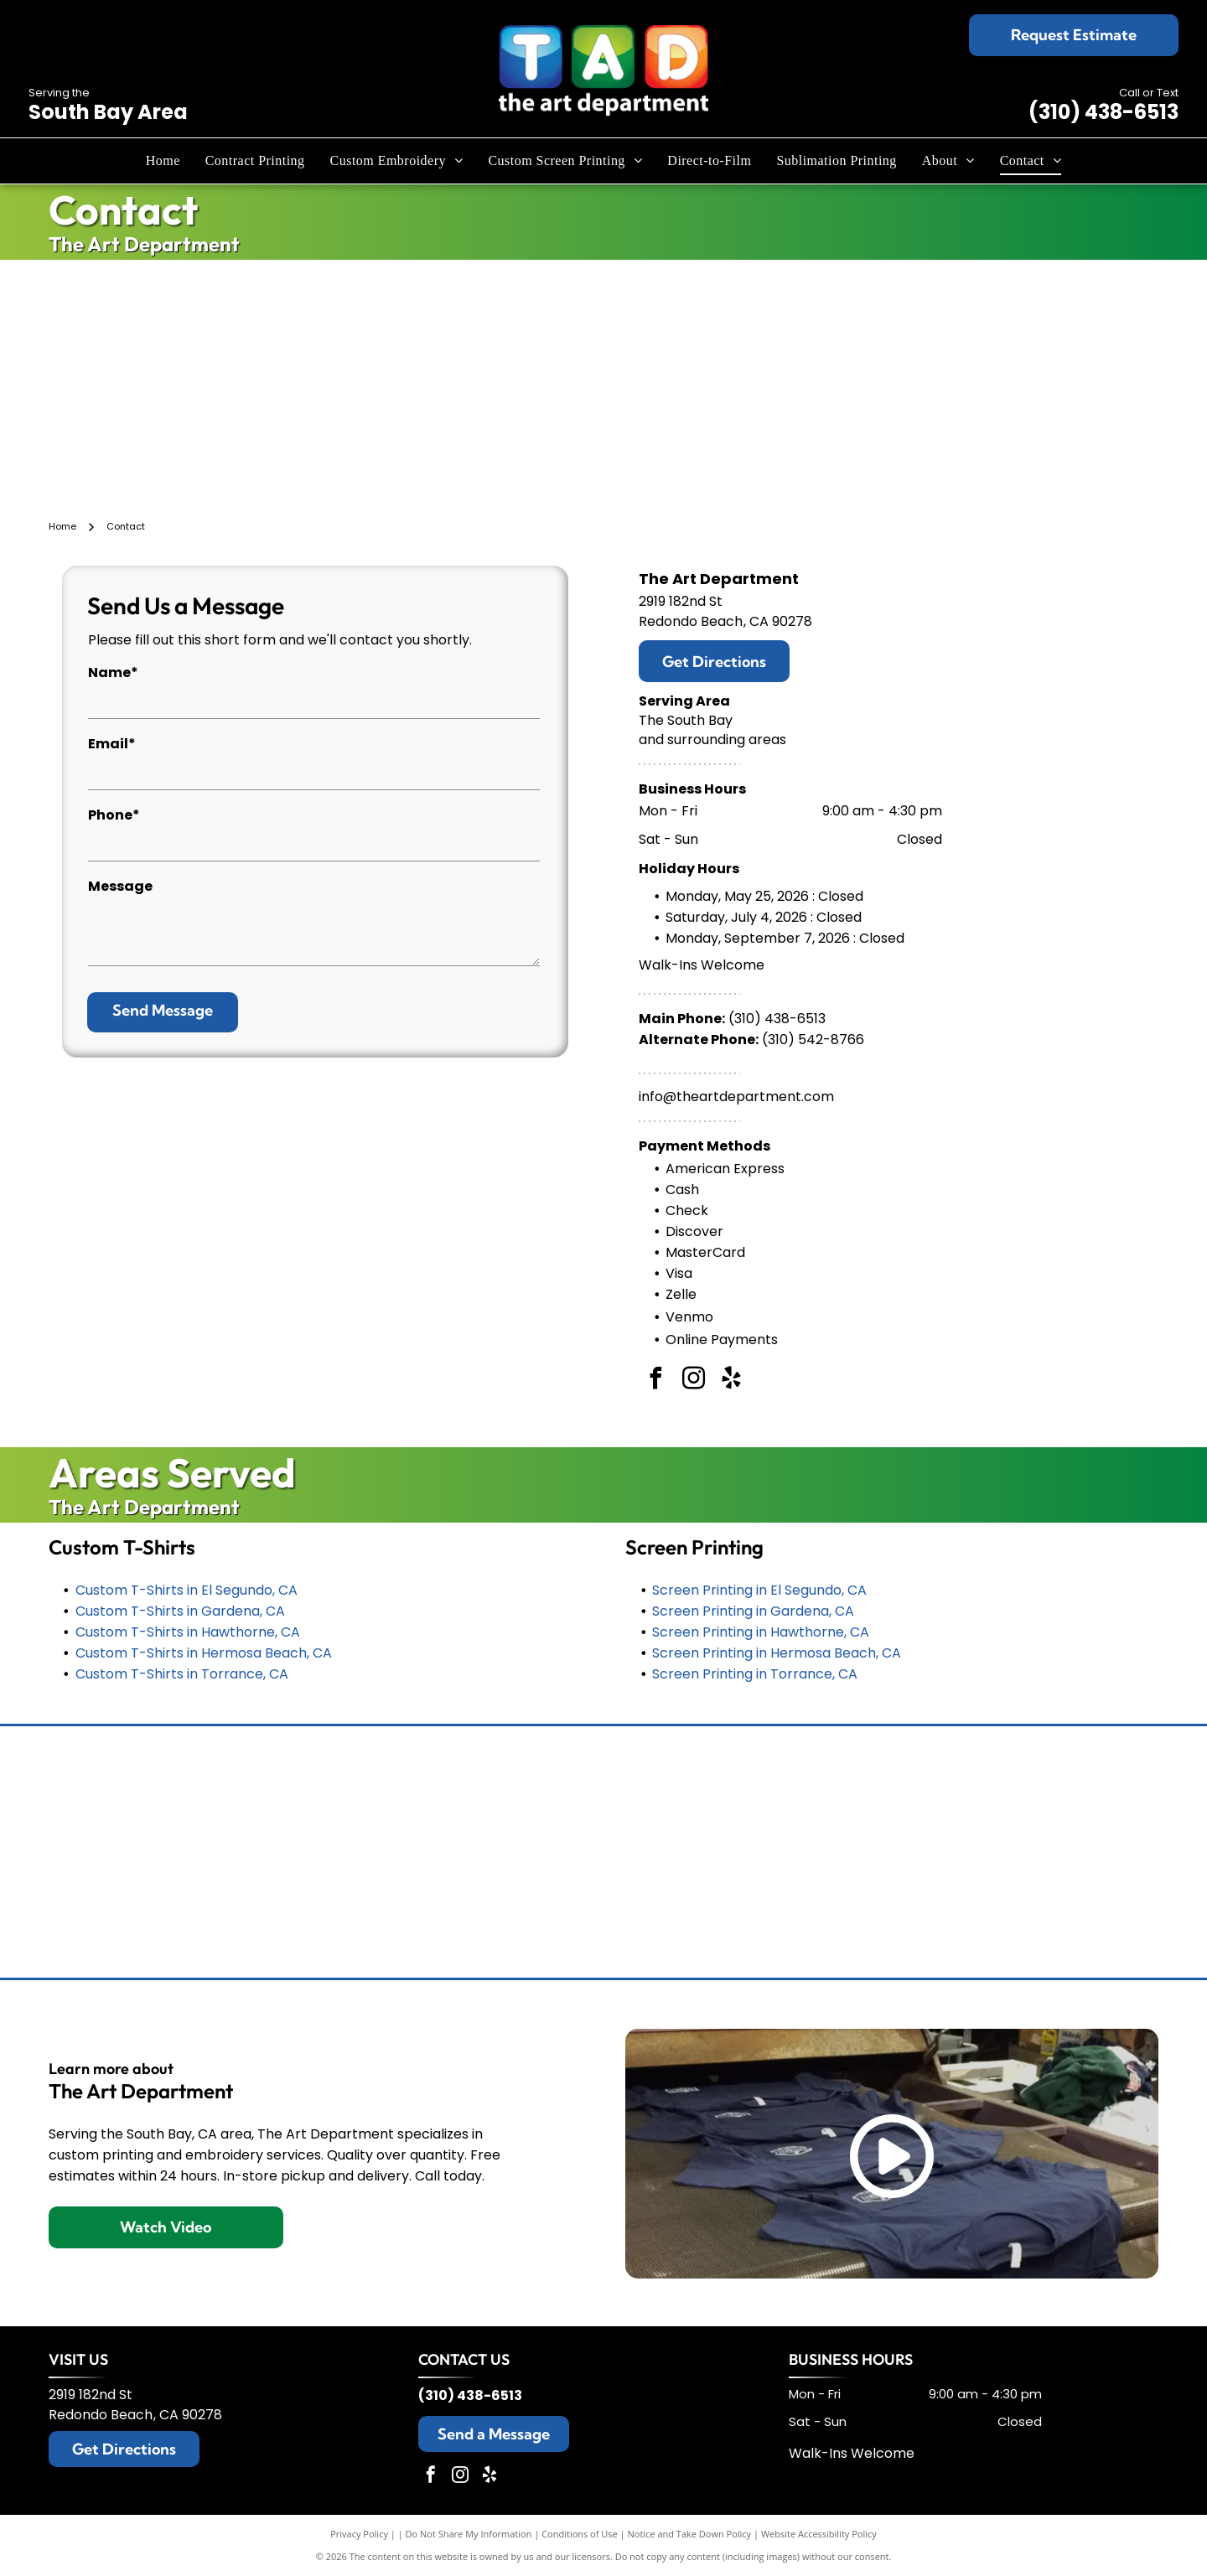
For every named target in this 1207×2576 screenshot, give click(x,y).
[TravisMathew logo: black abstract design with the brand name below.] (1079, 1793)
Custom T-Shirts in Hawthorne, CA (187, 1632)
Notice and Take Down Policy (690, 2533)
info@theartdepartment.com (736, 1096)
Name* (113, 672)
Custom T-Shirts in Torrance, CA (181, 1674)
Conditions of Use (579, 2533)
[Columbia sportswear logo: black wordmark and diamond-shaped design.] (841, 1793)
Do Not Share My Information (469, 2533)
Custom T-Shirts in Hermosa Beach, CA (203, 1653)
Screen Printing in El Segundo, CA (759, 1590)
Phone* (114, 815)
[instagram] (693, 1380)
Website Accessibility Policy (819, 2533)
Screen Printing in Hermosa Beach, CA (776, 1653)
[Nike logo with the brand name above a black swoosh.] (365, 1910)
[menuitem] (163, 161)
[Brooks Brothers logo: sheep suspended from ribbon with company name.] (365, 1793)
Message (120, 886)
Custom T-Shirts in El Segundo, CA (186, 1590)
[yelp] (731, 1380)
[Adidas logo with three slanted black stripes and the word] (1079, 1910)
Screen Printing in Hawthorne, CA (760, 1632)
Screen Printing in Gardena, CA (753, 1611)
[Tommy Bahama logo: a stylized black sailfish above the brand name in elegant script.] (127, 1793)
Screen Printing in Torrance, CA (754, 1674)
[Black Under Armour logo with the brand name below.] (127, 1910)
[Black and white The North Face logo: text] (841, 1910)
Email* (112, 743)
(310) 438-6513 (1103, 112)
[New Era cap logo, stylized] (603, 1910)
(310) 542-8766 (813, 1039)
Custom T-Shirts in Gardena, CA (180, 1611)
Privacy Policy (359, 2533)
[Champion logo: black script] (603, 1793)
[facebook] (655, 1380)
